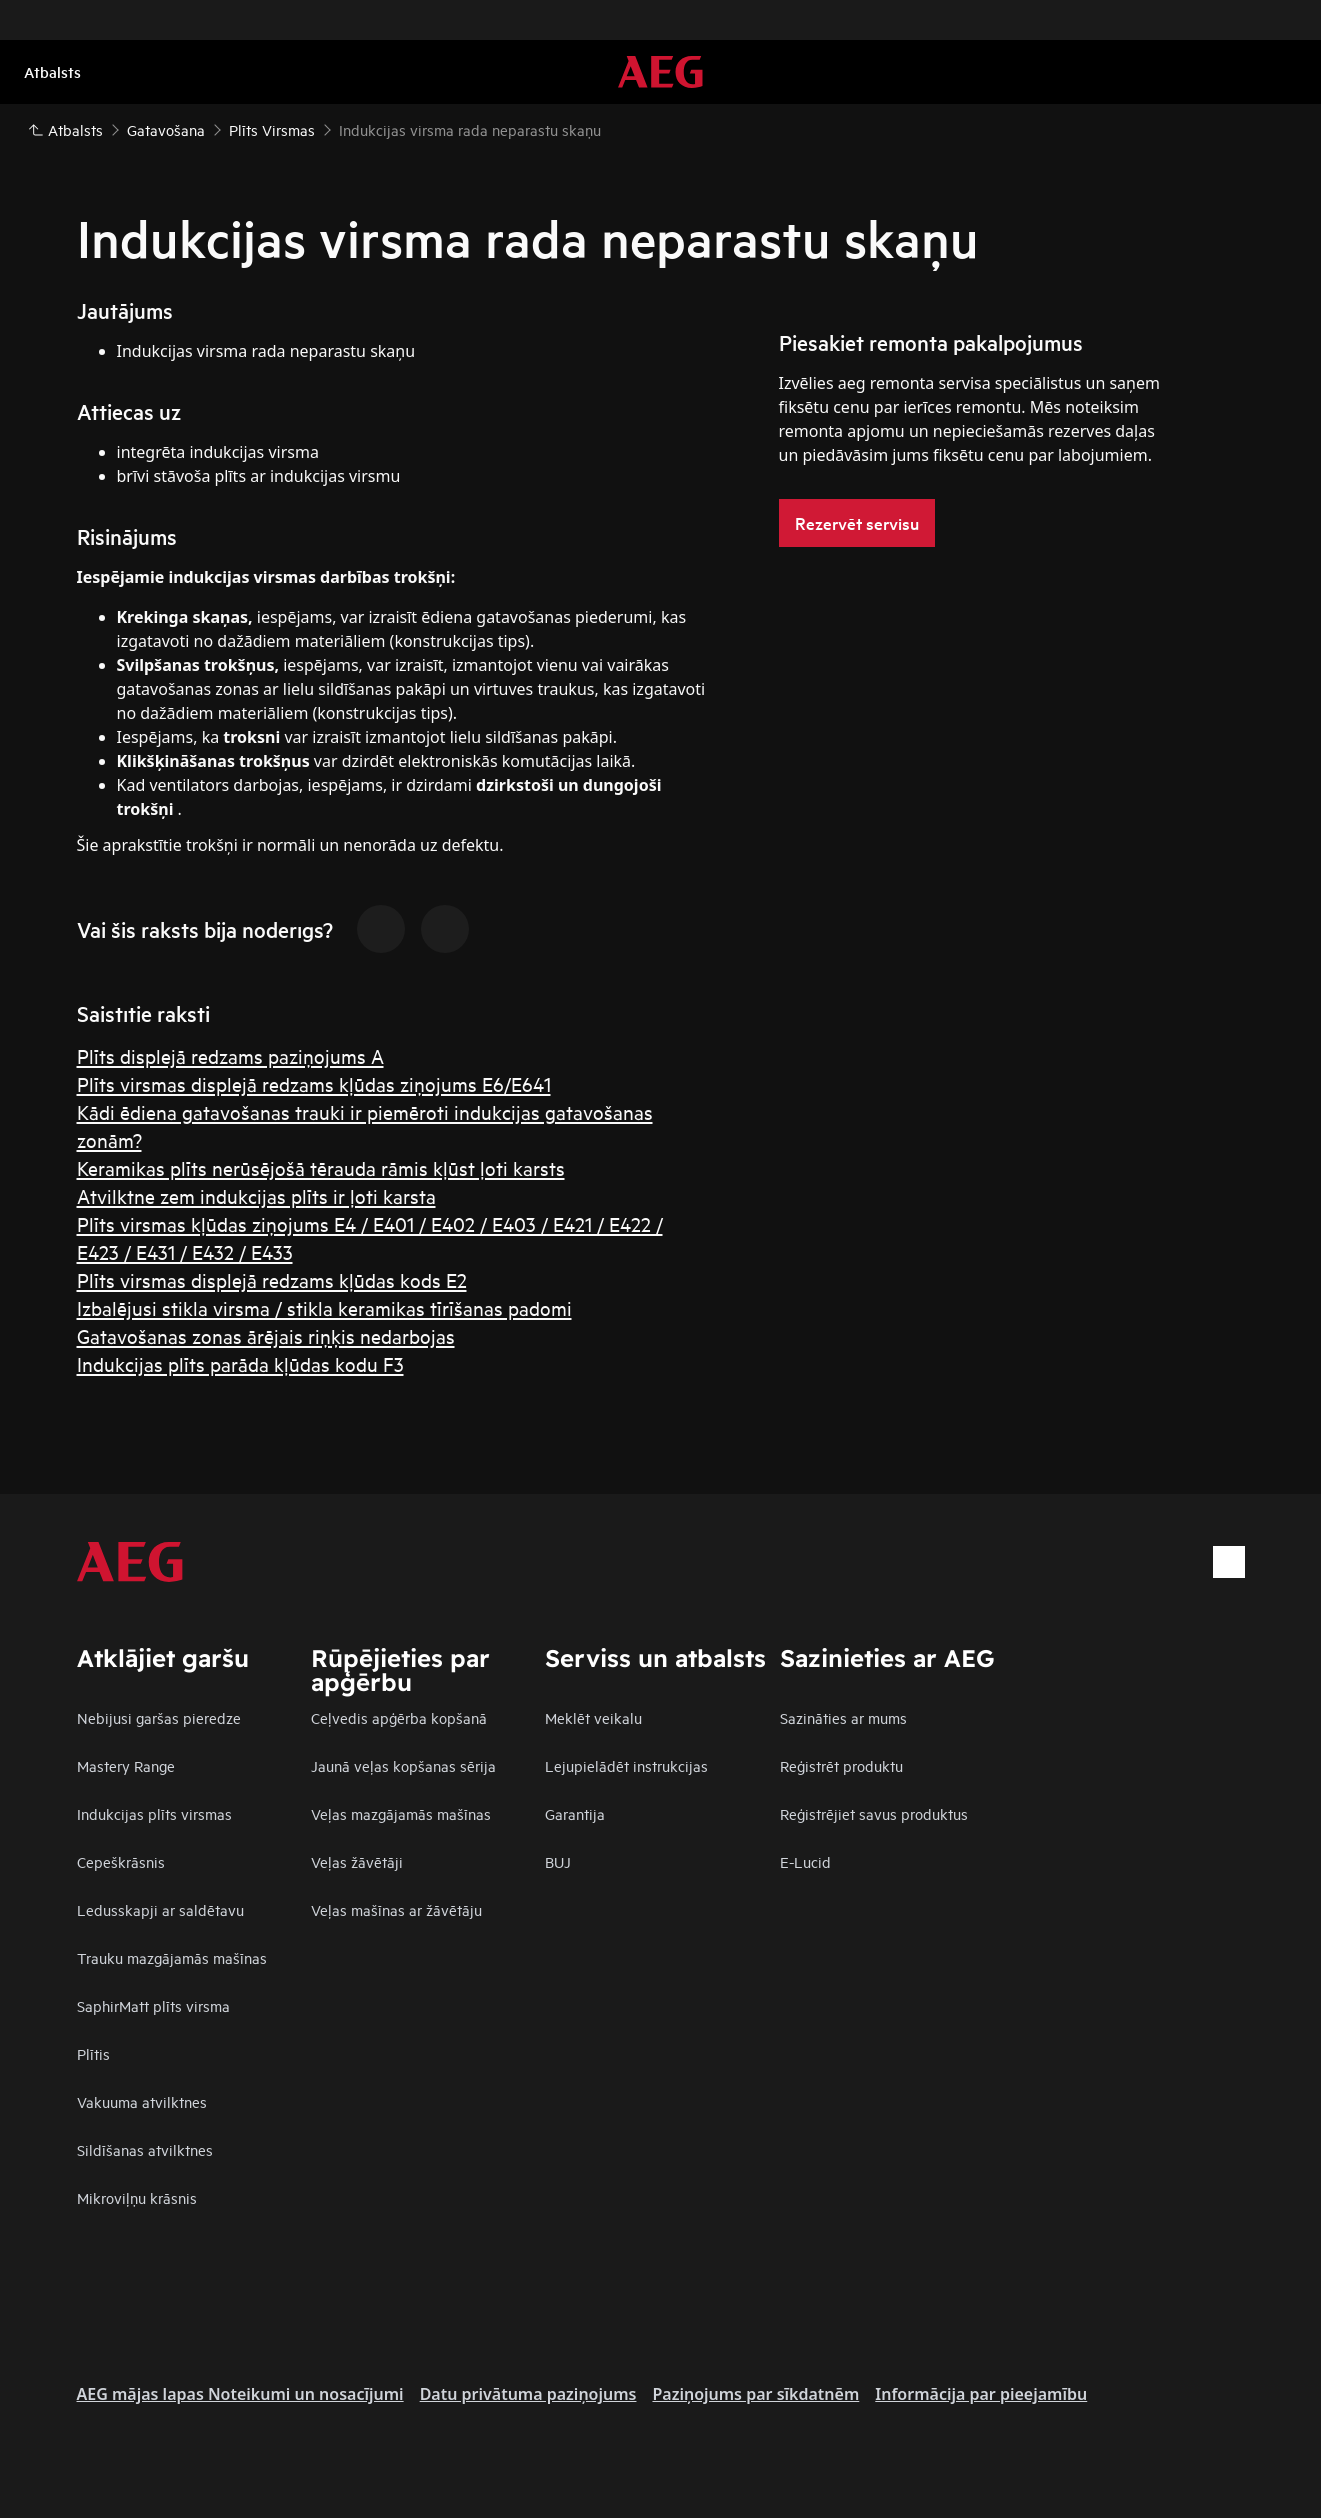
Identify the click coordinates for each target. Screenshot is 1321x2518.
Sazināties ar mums (843, 1717)
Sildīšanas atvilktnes (145, 2149)
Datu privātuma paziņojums (528, 2394)
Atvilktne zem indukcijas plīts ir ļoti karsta (256, 1195)
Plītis (93, 2053)
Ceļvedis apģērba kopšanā (399, 1717)
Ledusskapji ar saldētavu (160, 1909)
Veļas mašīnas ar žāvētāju (396, 1909)
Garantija (575, 1813)
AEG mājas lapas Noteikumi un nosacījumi (240, 2394)
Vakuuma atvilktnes (142, 2101)
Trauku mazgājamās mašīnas (172, 1957)
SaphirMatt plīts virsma (153, 2005)
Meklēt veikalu (593, 1717)
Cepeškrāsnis (121, 1861)
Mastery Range (126, 1765)
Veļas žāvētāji (357, 1861)
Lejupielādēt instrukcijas (626, 1765)
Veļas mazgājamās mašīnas (401, 1813)
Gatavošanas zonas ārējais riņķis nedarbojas (266, 1335)
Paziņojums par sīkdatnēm (755, 2394)
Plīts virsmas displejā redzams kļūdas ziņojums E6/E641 (314, 1083)
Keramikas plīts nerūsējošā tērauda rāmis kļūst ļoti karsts (321, 1167)
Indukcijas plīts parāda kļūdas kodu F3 (240, 1363)
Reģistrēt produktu (841, 1765)
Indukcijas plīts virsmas (154, 1813)
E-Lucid (805, 1861)
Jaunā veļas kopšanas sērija (403, 1765)
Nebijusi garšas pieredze (159, 1717)
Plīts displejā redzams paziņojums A (230, 1055)
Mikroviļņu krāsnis (137, 2197)
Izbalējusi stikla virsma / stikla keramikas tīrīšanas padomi (324, 1307)
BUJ (558, 1861)
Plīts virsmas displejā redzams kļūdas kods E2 (272, 1279)
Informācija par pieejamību (981, 2394)
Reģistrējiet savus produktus (874, 1813)
